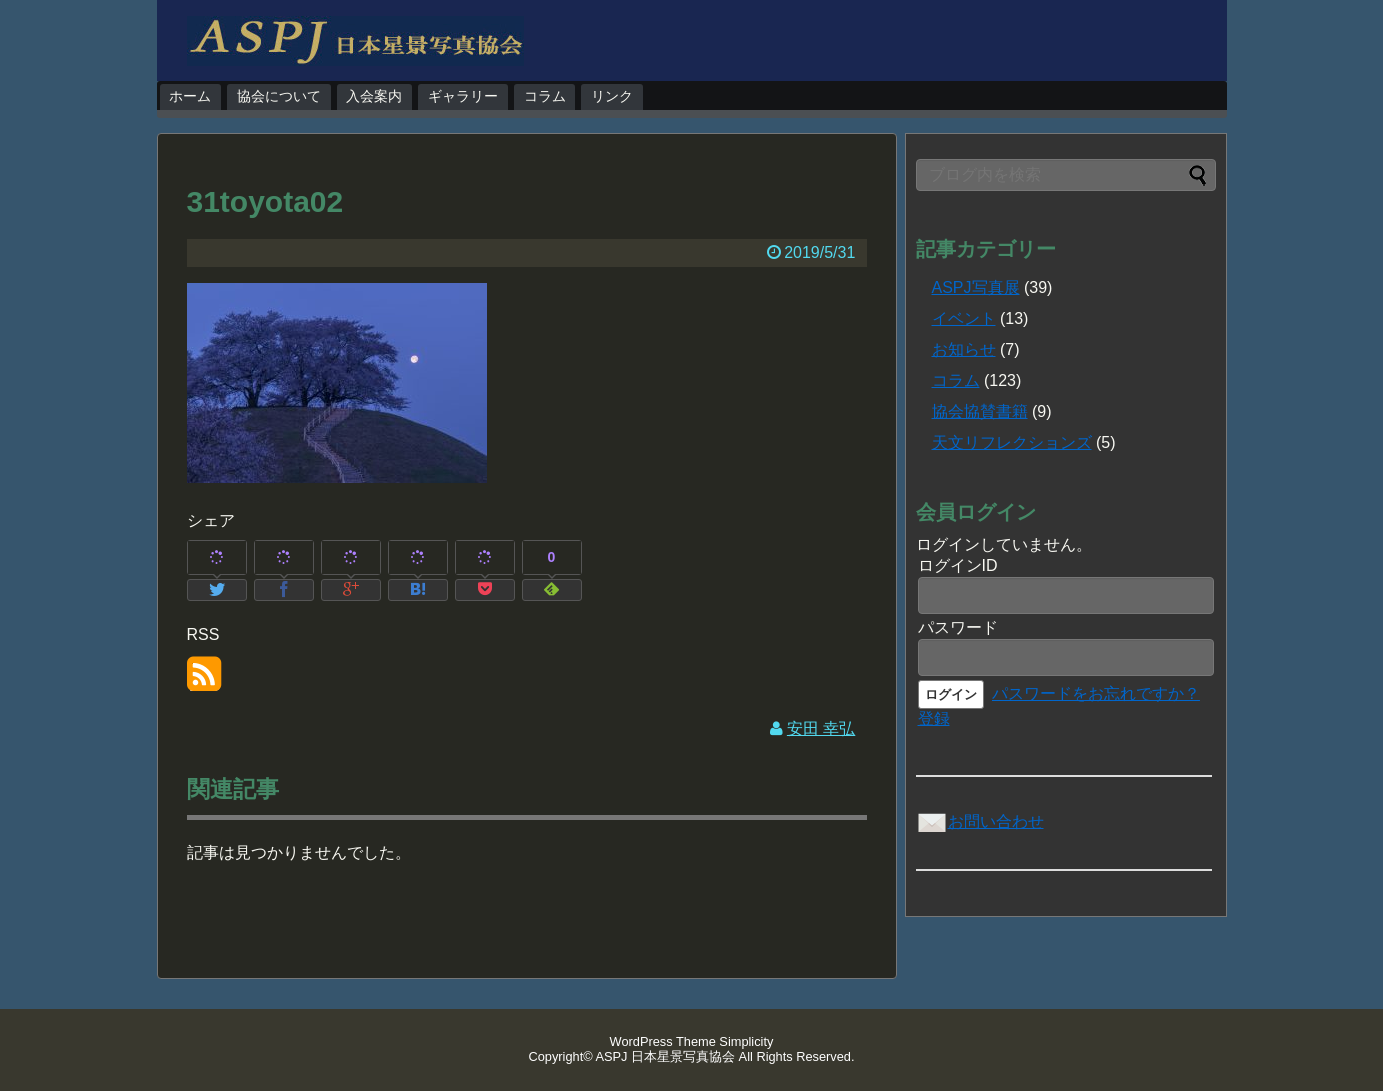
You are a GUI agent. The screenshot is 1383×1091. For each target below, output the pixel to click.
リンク (612, 96)
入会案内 (374, 96)
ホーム (190, 96)
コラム (545, 96)
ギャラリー (463, 96)
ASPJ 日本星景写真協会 (666, 1056)
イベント (964, 318)
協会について (279, 96)
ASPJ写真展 (976, 287)
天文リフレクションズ (1012, 442)
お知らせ (964, 349)
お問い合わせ (980, 821)
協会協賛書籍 (980, 411)
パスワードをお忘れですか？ (1096, 693)
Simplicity (746, 1041)
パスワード (958, 627)
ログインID (958, 565)
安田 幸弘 (821, 728)
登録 (934, 718)
